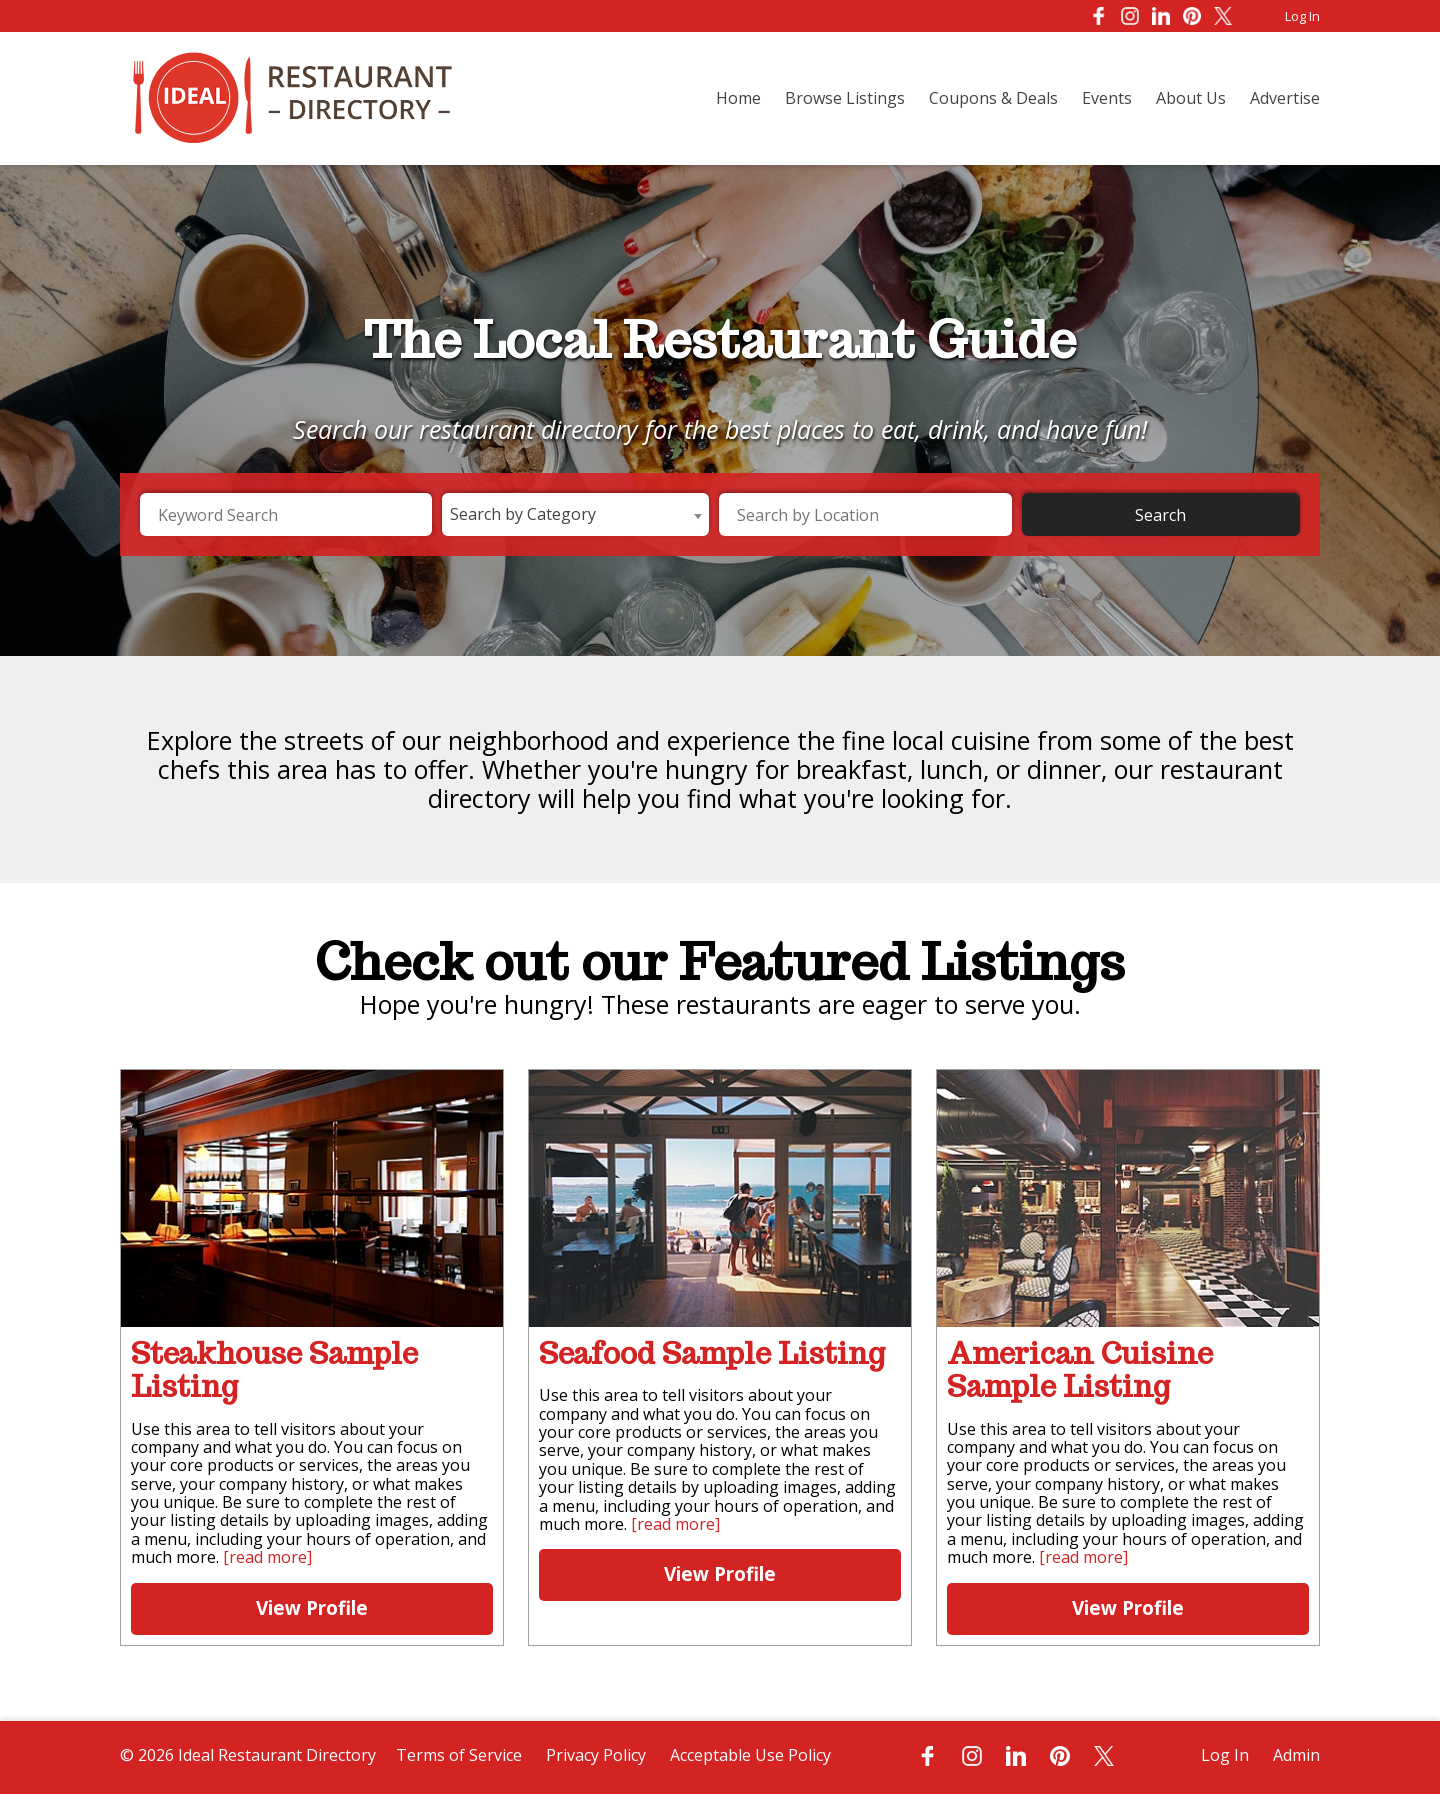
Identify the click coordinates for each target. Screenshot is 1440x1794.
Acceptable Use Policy (750, 1755)
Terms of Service (459, 1755)
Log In (1302, 16)
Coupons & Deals (993, 98)
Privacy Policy (596, 1755)
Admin (1296, 1755)
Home (738, 98)
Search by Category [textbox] (523, 514)
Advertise (1285, 98)
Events (1107, 98)
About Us (1191, 98)
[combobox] (575, 514)
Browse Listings (845, 98)
